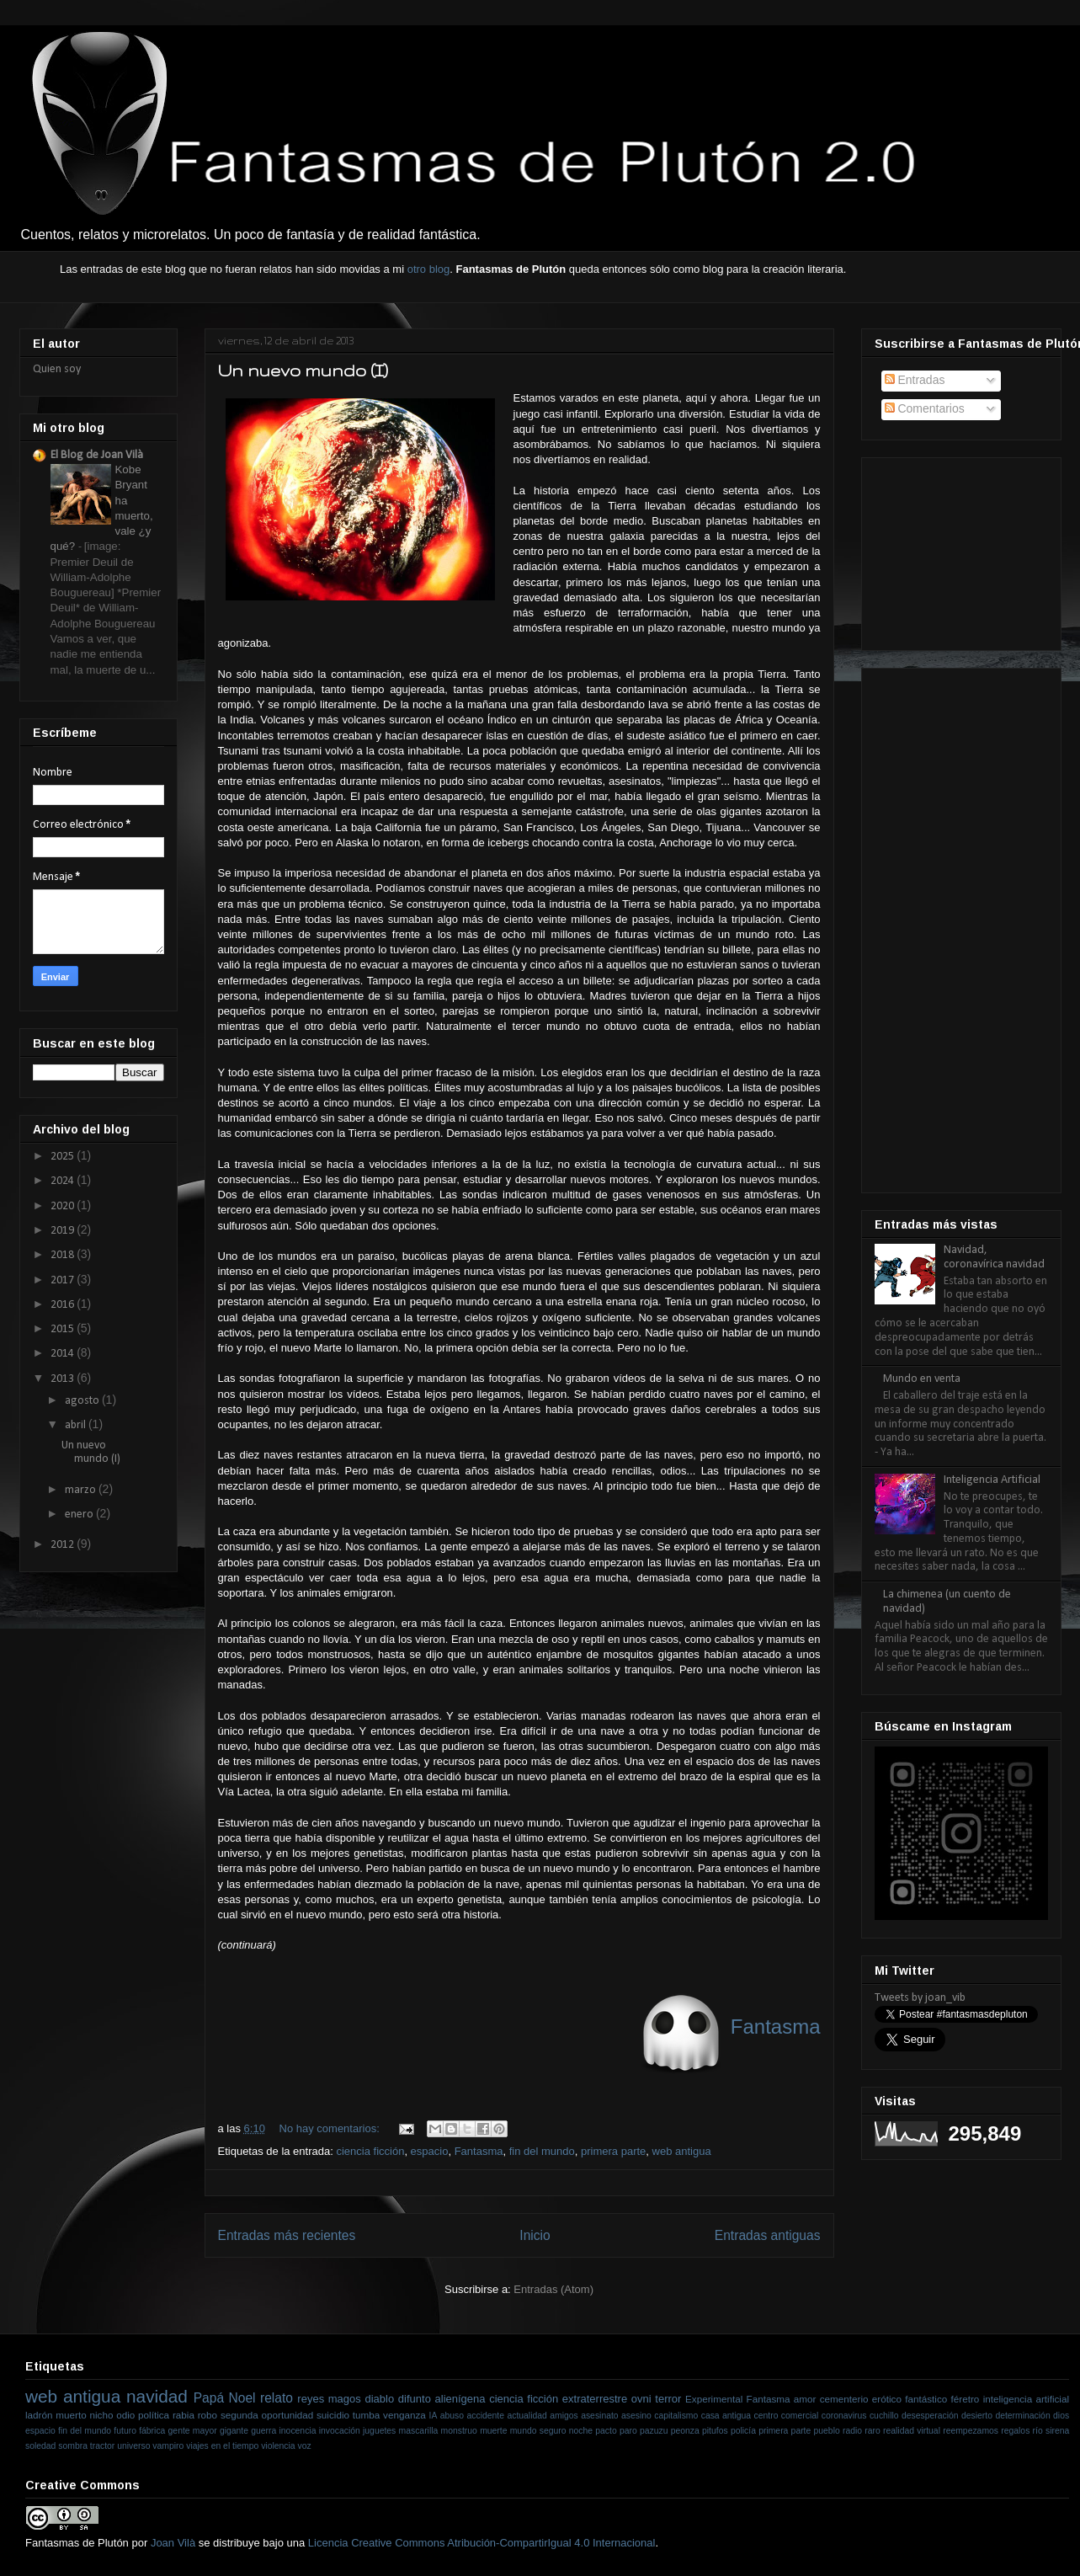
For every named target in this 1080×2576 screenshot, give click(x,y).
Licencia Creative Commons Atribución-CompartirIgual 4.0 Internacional (482, 2542)
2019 (64, 1230)
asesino (636, 2415)
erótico (887, 2398)
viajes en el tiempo (222, 2446)
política (153, 2414)
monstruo (459, 2430)
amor (805, 2398)
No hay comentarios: (331, 2128)
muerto (71, 2414)
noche (581, 2430)
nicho (101, 2414)
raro (872, 2430)
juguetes (379, 2430)
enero (80, 1514)
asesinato (599, 2415)
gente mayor (192, 2430)
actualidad (526, 2415)
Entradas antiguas (768, 2235)
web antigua (681, 2151)
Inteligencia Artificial (992, 1480)
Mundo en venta (921, 1379)
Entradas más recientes (287, 2235)
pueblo (827, 2430)
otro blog (428, 269)
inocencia (298, 2430)
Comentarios (925, 408)
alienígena (460, 2398)
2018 (64, 1255)
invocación (339, 2430)
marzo (81, 1490)
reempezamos (970, 2430)
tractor (102, 2446)
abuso (452, 2415)
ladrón (39, 2414)
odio (125, 2414)
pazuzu (654, 2430)
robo (207, 2414)
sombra (73, 2446)
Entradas (915, 380)
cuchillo (884, 2415)
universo (133, 2446)
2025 (64, 1156)
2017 (64, 1280)
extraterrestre (594, 2398)
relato (276, 2398)
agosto (83, 1401)
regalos (1015, 2430)
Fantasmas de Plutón (77, 2542)
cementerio (844, 2398)
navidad (157, 2396)
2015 (64, 1329)
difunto (414, 2398)
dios (1061, 2415)
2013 (64, 1379)
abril (76, 1425)
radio (852, 2430)
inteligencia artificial (1026, 2398)
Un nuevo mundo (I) (303, 370)
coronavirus (844, 2415)
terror (668, 2398)
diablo (379, 2398)
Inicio (534, 2235)
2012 (64, 1545)
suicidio (333, 2414)
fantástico (926, 2398)
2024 (64, 1181)
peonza (685, 2430)
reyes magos (328, 2398)
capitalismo (676, 2415)
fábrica (152, 2430)
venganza (404, 2414)
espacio (430, 2151)
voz (304, 2446)
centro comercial (786, 2415)
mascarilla (419, 2430)
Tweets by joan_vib (920, 1998)
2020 (64, 1206)
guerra (263, 2430)
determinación (1022, 2415)
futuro (125, 2430)
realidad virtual (911, 2430)
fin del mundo (542, 2151)
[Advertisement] (959, 548)
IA (433, 2415)
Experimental (713, 2398)
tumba (366, 2414)
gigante (234, 2430)
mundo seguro (538, 2430)
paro (628, 2430)
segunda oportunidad (267, 2414)
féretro (965, 2398)
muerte (493, 2430)
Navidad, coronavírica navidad (994, 1257)
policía (743, 2430)
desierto (976, 2415)
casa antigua (726, 2415)
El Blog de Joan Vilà (97, 455)
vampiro (168, 2446)
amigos (564, 2415)
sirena (1057, 2430)
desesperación (930, 2415)
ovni (641, 2398)
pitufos (715, 2430)
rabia (183, 2414)
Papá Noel (225, 2398)
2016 (64, 1305)
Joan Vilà (173, 2542)
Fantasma (479, 2151)
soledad (40, 2446)
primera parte (613, 2151)
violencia (278, 2446)
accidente (485, 2415)
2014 (64, 1353)
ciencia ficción (370, 2151)
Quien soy (57, 369)
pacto (605, 2430)
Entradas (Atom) (553, 2289)
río (1038, 2430)
